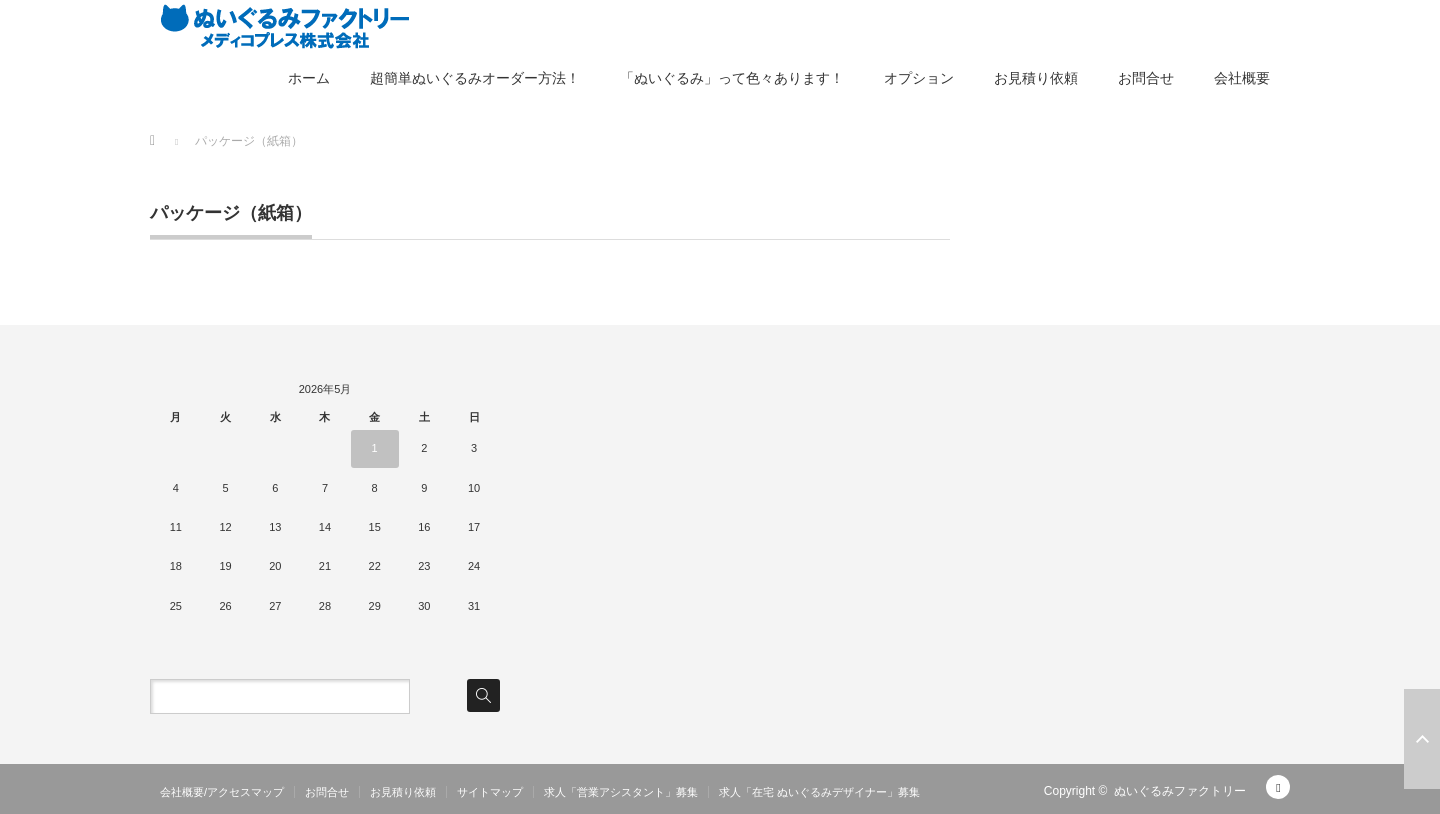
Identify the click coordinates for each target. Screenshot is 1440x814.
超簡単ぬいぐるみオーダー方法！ (475, 78)
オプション (919, 78)
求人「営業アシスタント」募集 (621, 792)
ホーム (309, 78)
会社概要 (1242, 78)
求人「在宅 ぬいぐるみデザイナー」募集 (819, 792)
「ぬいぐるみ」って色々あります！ (732, 78)
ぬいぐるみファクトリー (1180, 791)
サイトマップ (490, 792)
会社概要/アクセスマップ (222, 792)
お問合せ (1146, 78)
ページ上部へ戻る (1422, 739)
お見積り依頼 (1036, 78)
